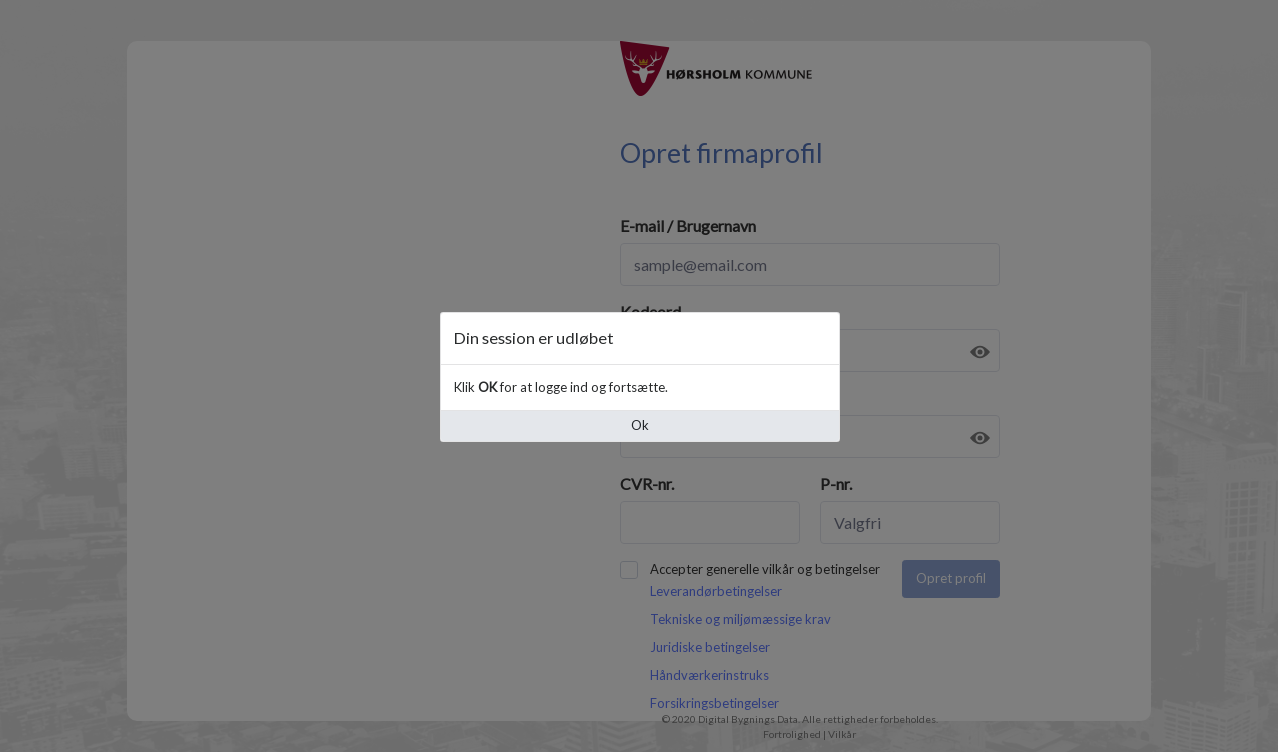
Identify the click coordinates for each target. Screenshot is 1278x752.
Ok (640, 425)
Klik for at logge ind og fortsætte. (561, 387)
